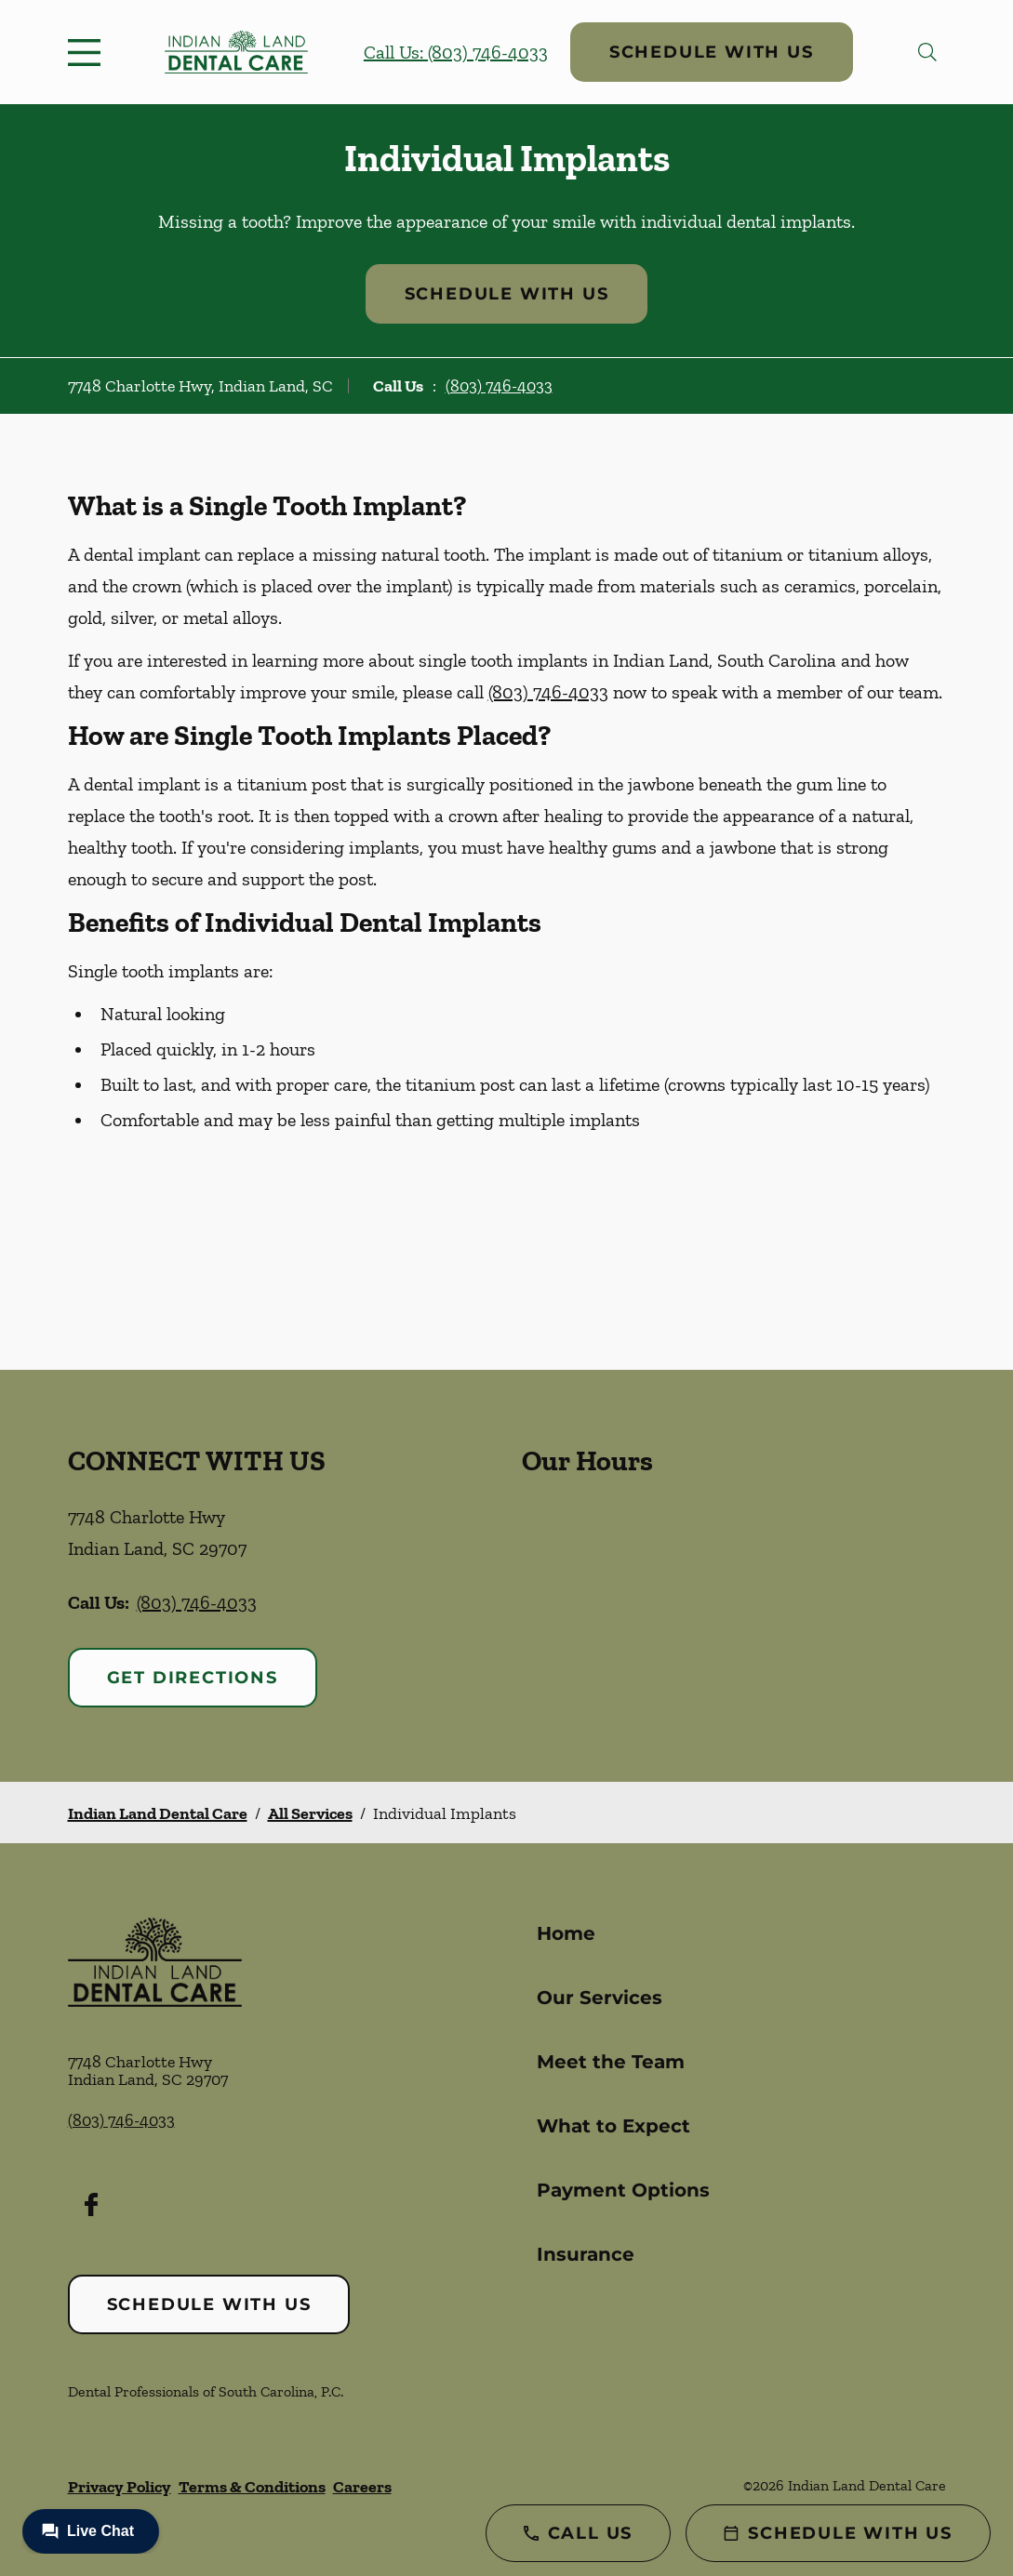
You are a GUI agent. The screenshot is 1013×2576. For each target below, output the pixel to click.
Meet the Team (611, 2062)
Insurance (585, 2254)
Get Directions (192, 1677)
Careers (362, 2486)
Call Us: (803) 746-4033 (456, 52)
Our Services (599, 1997)
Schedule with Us (711, 52)
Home (566, 1933)
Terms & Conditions (252, 2486)
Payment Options (623, 2190)
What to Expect (613, 2126)
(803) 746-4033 (499, 386)
